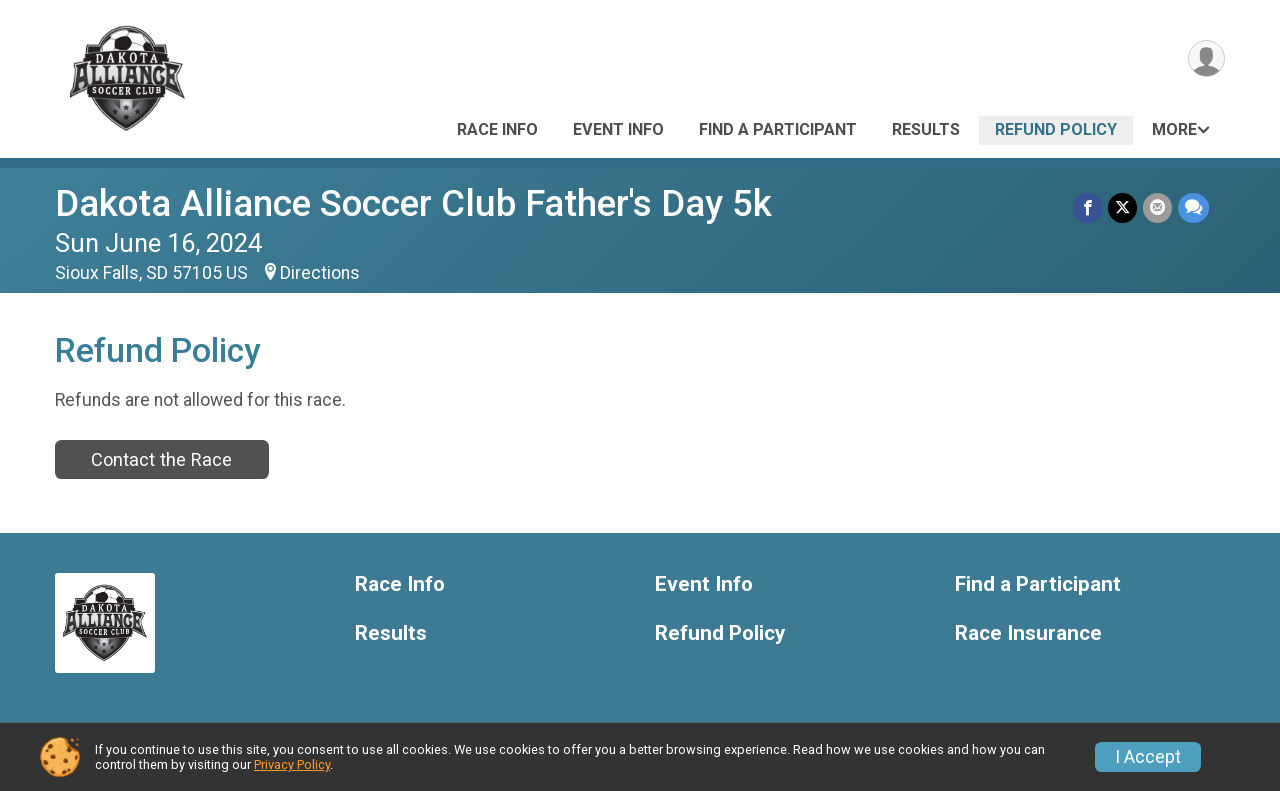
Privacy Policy (292, 764)
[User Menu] (1206, 58)
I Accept (1148, 757)
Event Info (618, 129)
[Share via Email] (1157, 207)
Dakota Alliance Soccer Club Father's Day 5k (413, 203)
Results (926, 129)
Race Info (497, 129)
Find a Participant (778, 129)
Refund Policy (1056, 129)
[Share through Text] (1193, 207)
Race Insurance (1028, 633)
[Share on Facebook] (1087, 207)
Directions (320, 273)
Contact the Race (161, 459)
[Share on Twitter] (1122, 207)
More (1174, 129)
